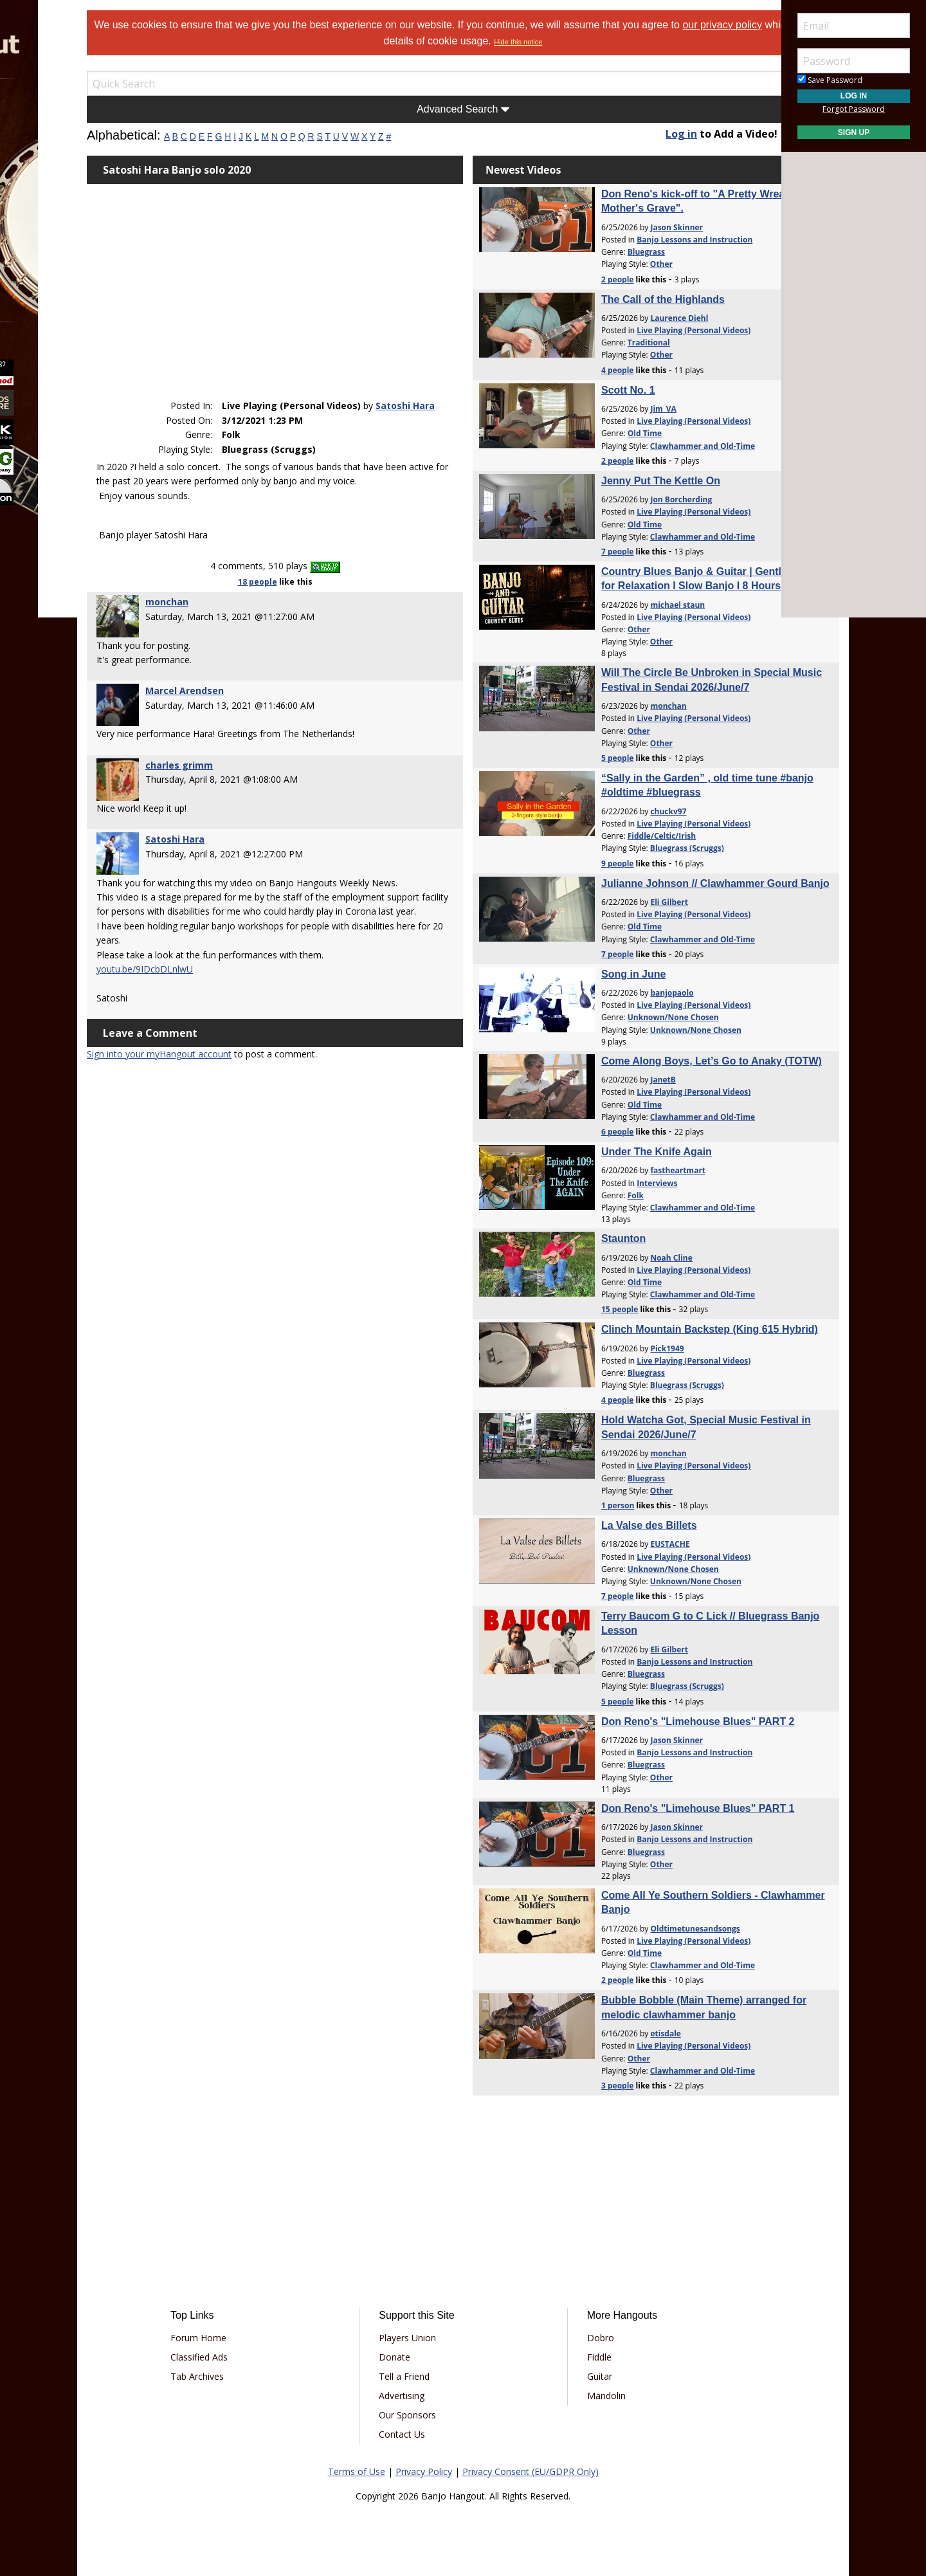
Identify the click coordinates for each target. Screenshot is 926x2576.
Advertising (420, 2395)
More (40, 251)
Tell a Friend (422, 2376)
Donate (413, 2357)
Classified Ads (255, 2357)
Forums (47, 115)
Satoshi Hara (296, 382)
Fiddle (580, 2357)
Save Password (829, 80)
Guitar (580, 2376)
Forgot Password (853, 109)
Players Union (426, 2338)
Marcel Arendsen (252, 681)
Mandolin (587, 2395)
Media (43, 217)
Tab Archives (253, 2376)
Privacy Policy (423, 2471)
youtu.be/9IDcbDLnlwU (212, 988)
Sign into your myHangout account (226, 1074)
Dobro (581, 2338)
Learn (42, 183)
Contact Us (420, 2434)
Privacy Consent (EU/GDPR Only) (530, 2471)
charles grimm (246, 756)
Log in (648, 134)
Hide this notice (585, 42)
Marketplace (59, 149)
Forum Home (254, 2338)
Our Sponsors (426, 2415)
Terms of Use (356, 2471)
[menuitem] (72, 115)
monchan (234, 593)
